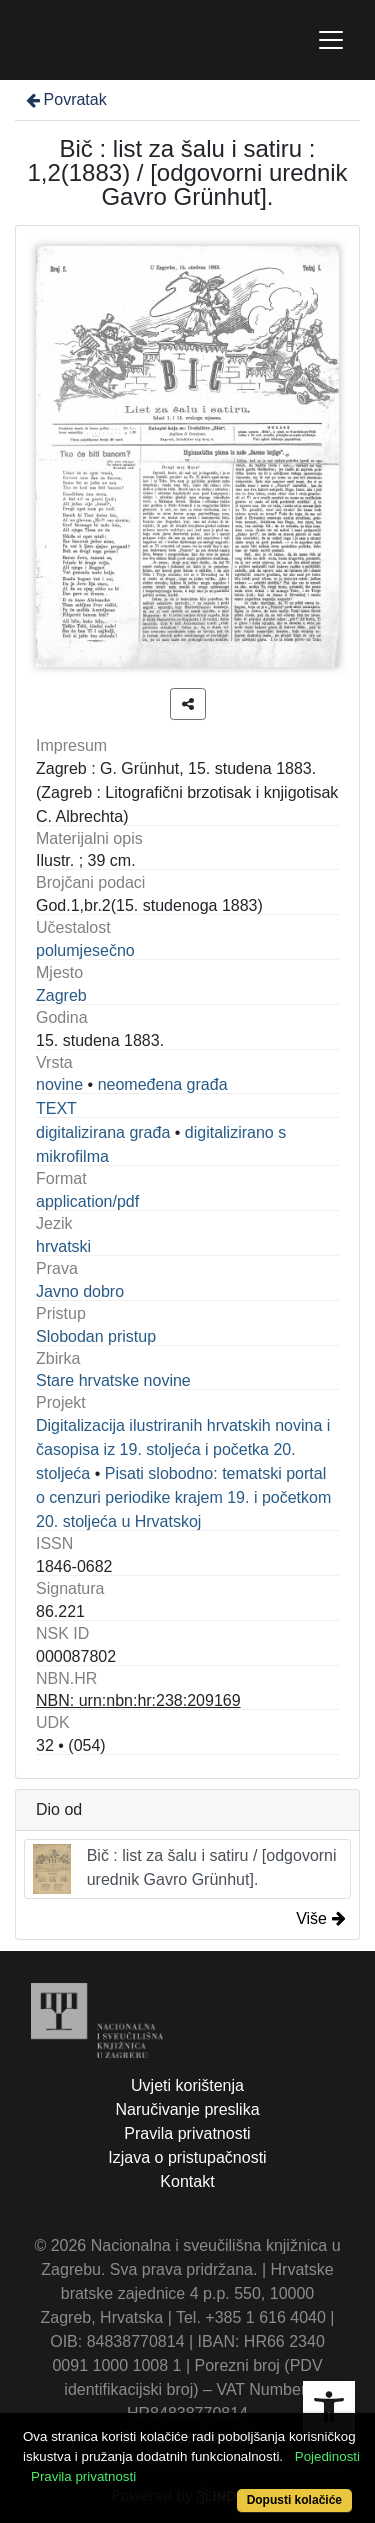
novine (59, 1084)
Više (321, 1918)
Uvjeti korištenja (187, 2085)
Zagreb (61, 995)
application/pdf (87, 1201)
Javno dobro (80, 1291)
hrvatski (63, 1246)
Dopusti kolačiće (294, 2500)
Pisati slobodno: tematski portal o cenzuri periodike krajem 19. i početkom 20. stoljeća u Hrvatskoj (183, 1497)
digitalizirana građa (103, 1132)
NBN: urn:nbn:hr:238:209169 (138, 1700)
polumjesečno (85, 950)
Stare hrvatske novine (113, 1380)
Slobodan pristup (96, 1336)
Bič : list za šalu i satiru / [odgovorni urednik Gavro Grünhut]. (185, 1869)
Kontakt (187, 2181)
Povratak (65, 99)
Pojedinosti (327, 2456)
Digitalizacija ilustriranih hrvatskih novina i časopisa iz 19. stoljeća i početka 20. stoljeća (183, 1449)
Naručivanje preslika (187, 2109)
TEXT (56, 1108)
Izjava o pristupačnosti (187, 2157)
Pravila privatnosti (187, 2133)
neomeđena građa (163, 1084)
